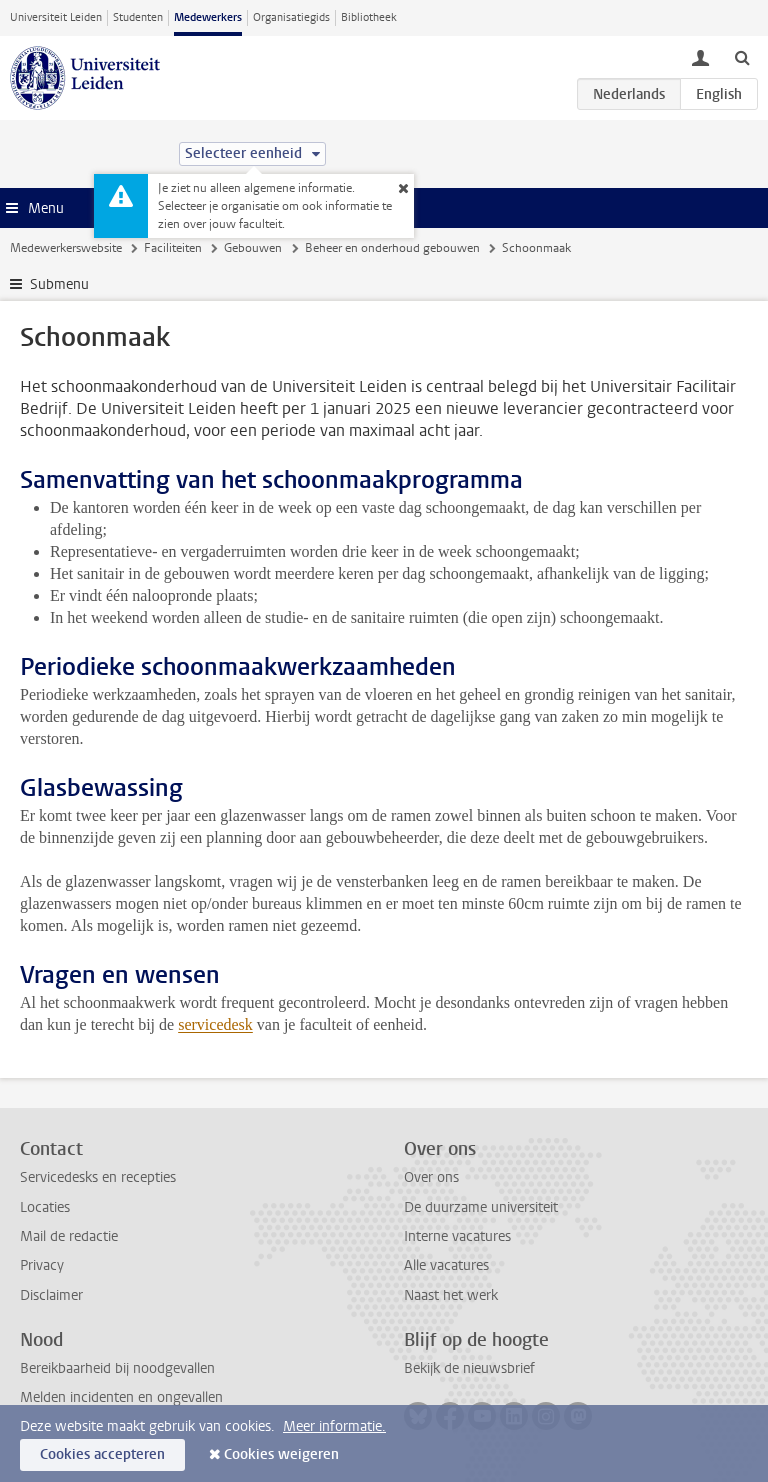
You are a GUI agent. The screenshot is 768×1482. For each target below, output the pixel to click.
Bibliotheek (369, 17)
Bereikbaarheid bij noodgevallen (117, 1368)
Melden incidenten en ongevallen (121, 1397)
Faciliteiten (173, 248)
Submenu (59, 284)
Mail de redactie (69, 1236)
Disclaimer (51, 1295)
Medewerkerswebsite (66, 248)
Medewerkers (208, 17)
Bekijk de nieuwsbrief (469, 1368)
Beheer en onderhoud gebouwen (392, 248)
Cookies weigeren (281, 1454)
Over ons (431, 1177)
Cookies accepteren (102, 1454)
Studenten (138, 17)
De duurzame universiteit (481, 1207)
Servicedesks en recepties (98, 1177)
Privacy (42, 1265)
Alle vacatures (446, 1265)
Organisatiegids (291, 17)
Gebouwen (253, 248)
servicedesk (215, 1024)
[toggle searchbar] (742, 57)
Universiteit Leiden (56, 17)
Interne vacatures (457, 1236)
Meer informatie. (334, 1426)
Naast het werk (451, 1295)
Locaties (45, 1207)
